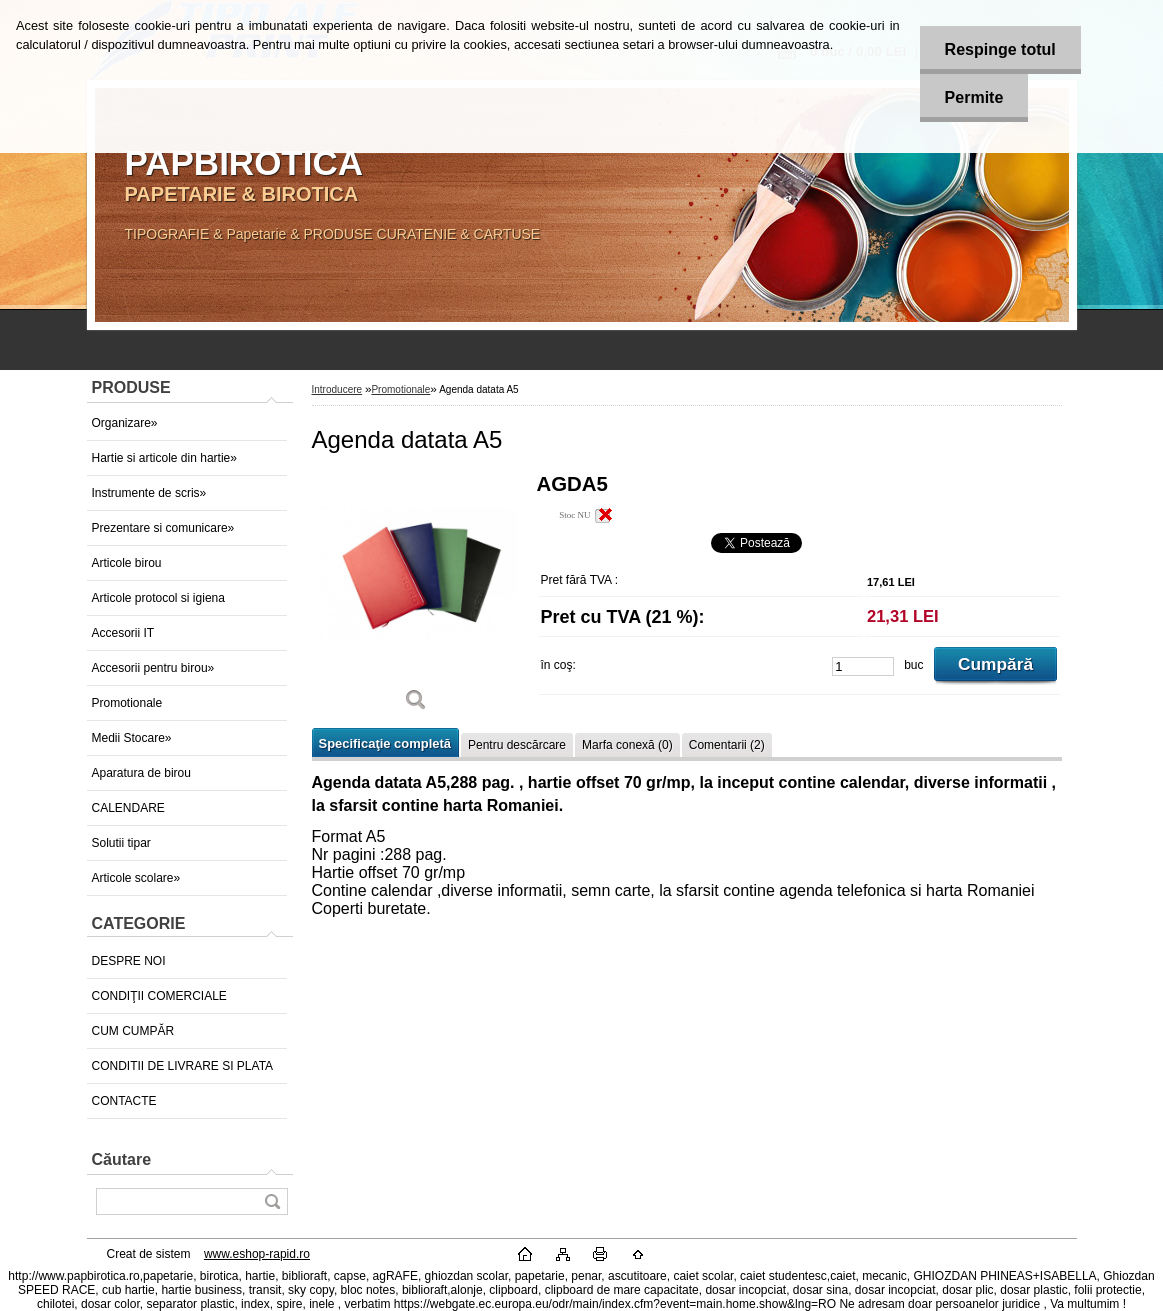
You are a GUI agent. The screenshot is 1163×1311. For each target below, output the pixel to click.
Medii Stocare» (132, 738)
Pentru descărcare (517, 745)
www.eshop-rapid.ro (257, 1254)
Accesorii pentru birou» (153, 668)
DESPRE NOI (129, 961)
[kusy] (863, 666)
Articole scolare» (136, 878)
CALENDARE (128, 808)
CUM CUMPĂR (133, 1031)
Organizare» (125, 423)
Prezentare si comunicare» (163, 528)
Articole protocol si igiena (158, 598)
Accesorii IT (123, 633)
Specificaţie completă (385, 743)
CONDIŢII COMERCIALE (159, 996)
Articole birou (127, 563)
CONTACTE (124, 1101)
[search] (272, 1201)
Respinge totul (1000, 49)
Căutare (122, 1159)
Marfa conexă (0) (627, 745)
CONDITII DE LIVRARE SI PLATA (183, 1066)
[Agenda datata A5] (417, 599)
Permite (974, 97)
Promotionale (127, 703)
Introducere (337, 389)
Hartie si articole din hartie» (164, 458)
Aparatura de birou (141, 773)
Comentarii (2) (727, 745)
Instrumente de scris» (149, 493)
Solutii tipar (121, 843)
